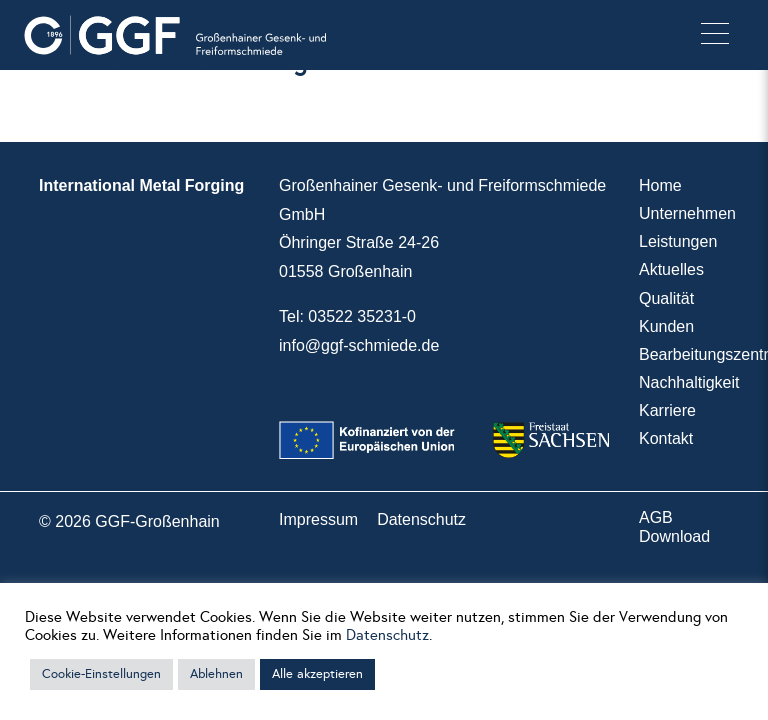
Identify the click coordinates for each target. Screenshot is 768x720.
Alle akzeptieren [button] (317, 674)
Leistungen (678, 241)
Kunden (666, 326)
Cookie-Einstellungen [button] (101, 674)
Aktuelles (671, 269)
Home (660, 185)
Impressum (318, 519)
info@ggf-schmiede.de (359, 345)
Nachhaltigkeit (689, 382)
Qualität (666, 298)
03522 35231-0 (362, 316)
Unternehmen (687, 213)
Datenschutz (421, 519)
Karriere (667, 410)
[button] (715, 35)
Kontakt (666, 438)
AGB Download (674, 527)
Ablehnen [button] (216, 674)
